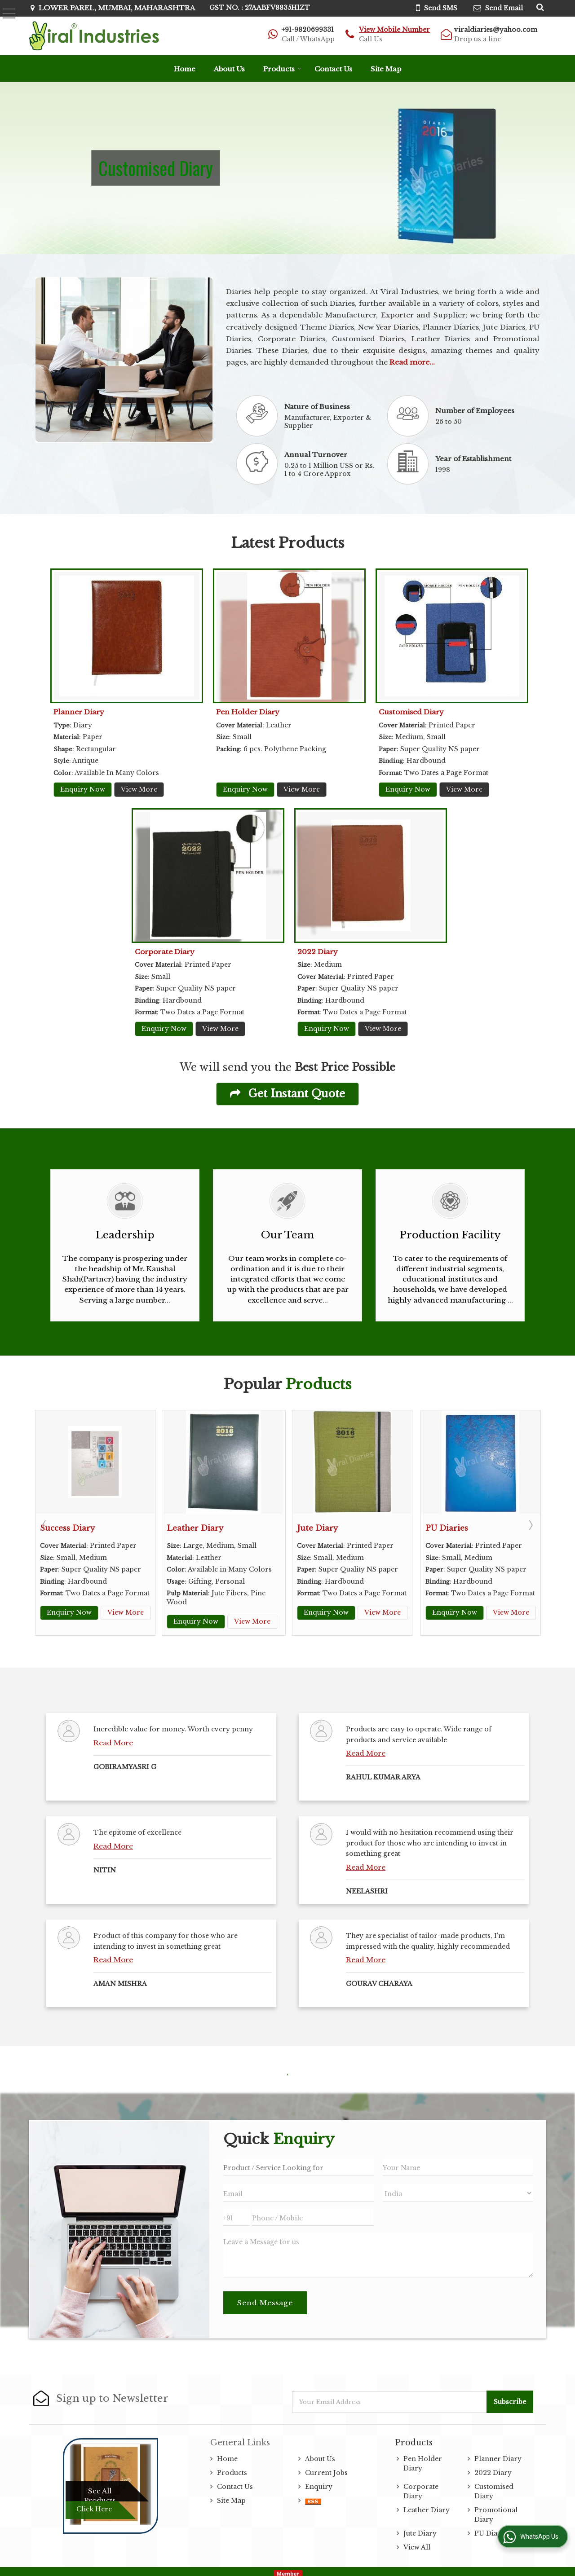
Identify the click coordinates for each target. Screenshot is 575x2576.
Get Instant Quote (287, 1093)
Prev (45, 1522)
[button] (394, 30)
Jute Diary (317, 1528)
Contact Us (333, 69)
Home (184, 69)
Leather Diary (195, 1528)
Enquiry (318, 2482)
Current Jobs (326, 2468)
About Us (229, 69)
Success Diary (67, 1528)
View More (139, 789)
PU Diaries (446, 1528)
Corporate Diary (165, 951)
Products (282, 69)
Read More (113, 1738)
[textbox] (298, 2162)
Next (530, 1522)
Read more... (412, 362)
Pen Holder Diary (247, 712)
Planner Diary (78, 712)
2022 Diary (317, 951)
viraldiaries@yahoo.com (495, 30)
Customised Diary (411, 712)
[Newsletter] (390, 2398)
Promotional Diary (496, 2510)
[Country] (458, 2188)
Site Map (386, 69)
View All (416, 2543)
